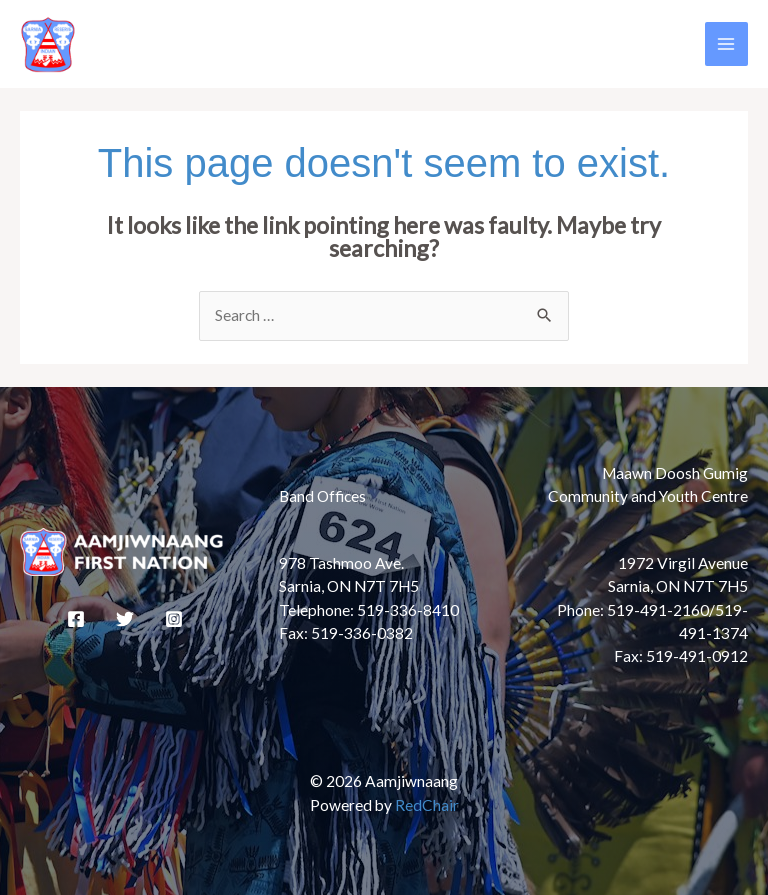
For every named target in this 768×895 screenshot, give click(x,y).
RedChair (427, 805)
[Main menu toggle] (726, 43)
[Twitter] (125, 619)
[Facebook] (76, 619)
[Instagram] (174, 619)
